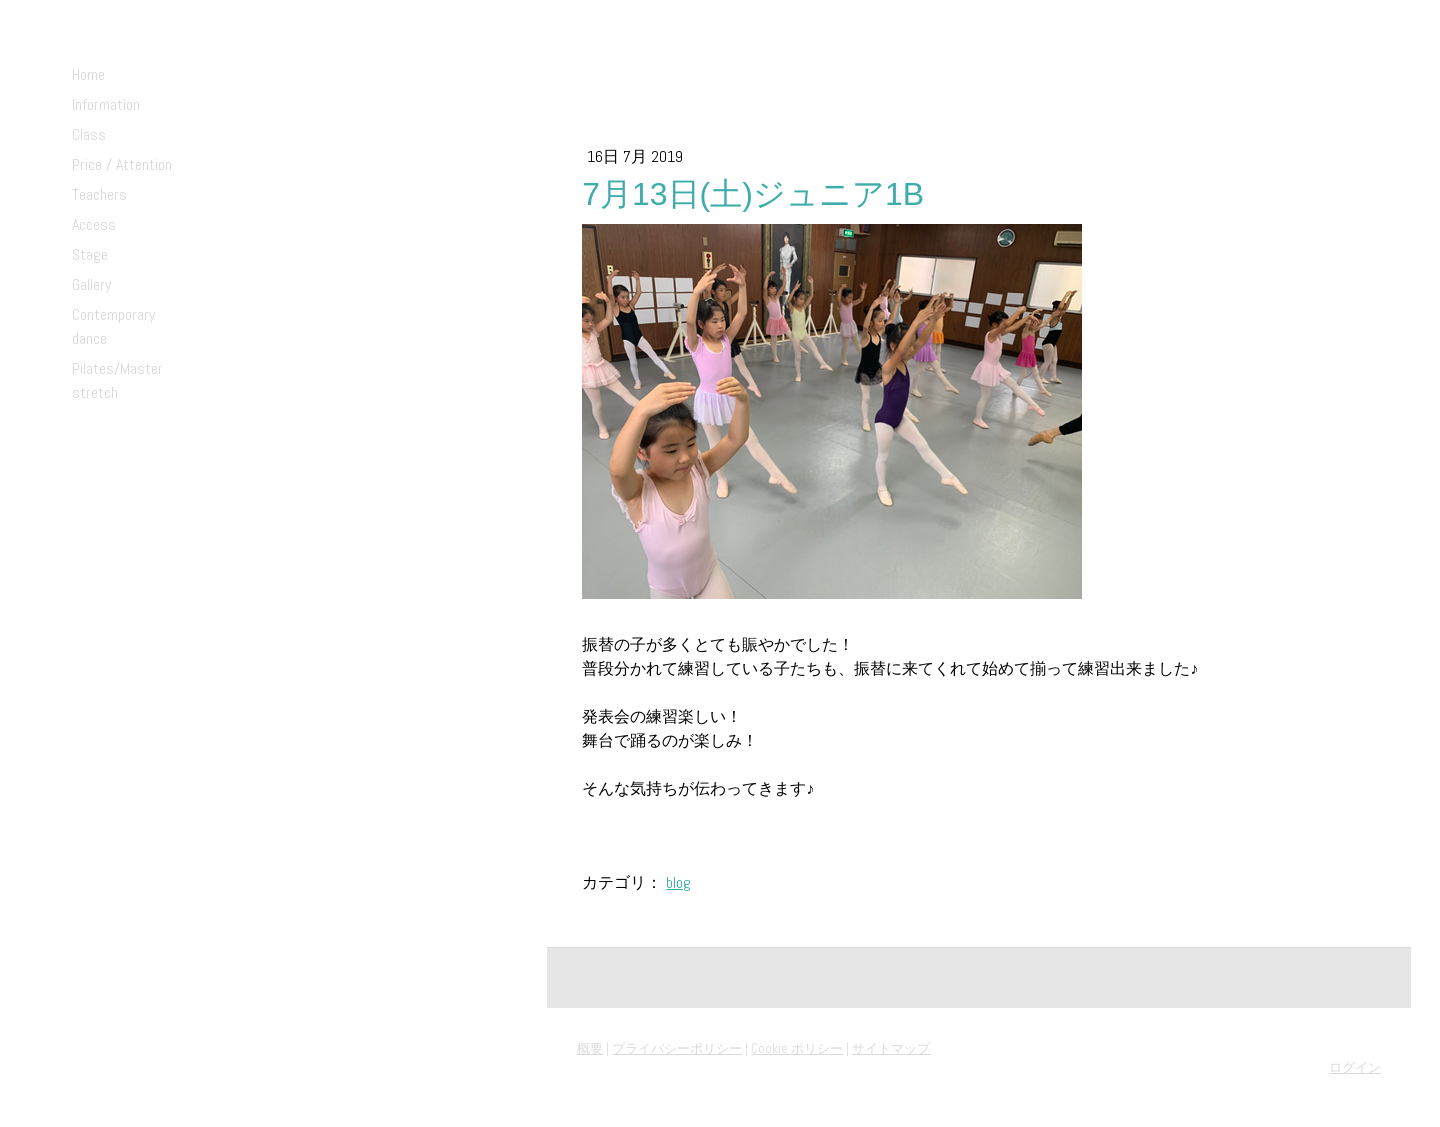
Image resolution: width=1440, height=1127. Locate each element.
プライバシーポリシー (677, 1048)
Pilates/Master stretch (117, 380)
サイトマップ (891, 1048)
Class (89, 134)
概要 (590, 1048)
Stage (90, 254)
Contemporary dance (113, 326)
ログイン (1355, 1067)
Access (94, 224)
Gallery (91, 284)
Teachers (99, 194)
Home (88, 74)
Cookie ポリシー (797, 1048)
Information (106, 104)
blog (678, 882)
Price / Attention (122, 164)
